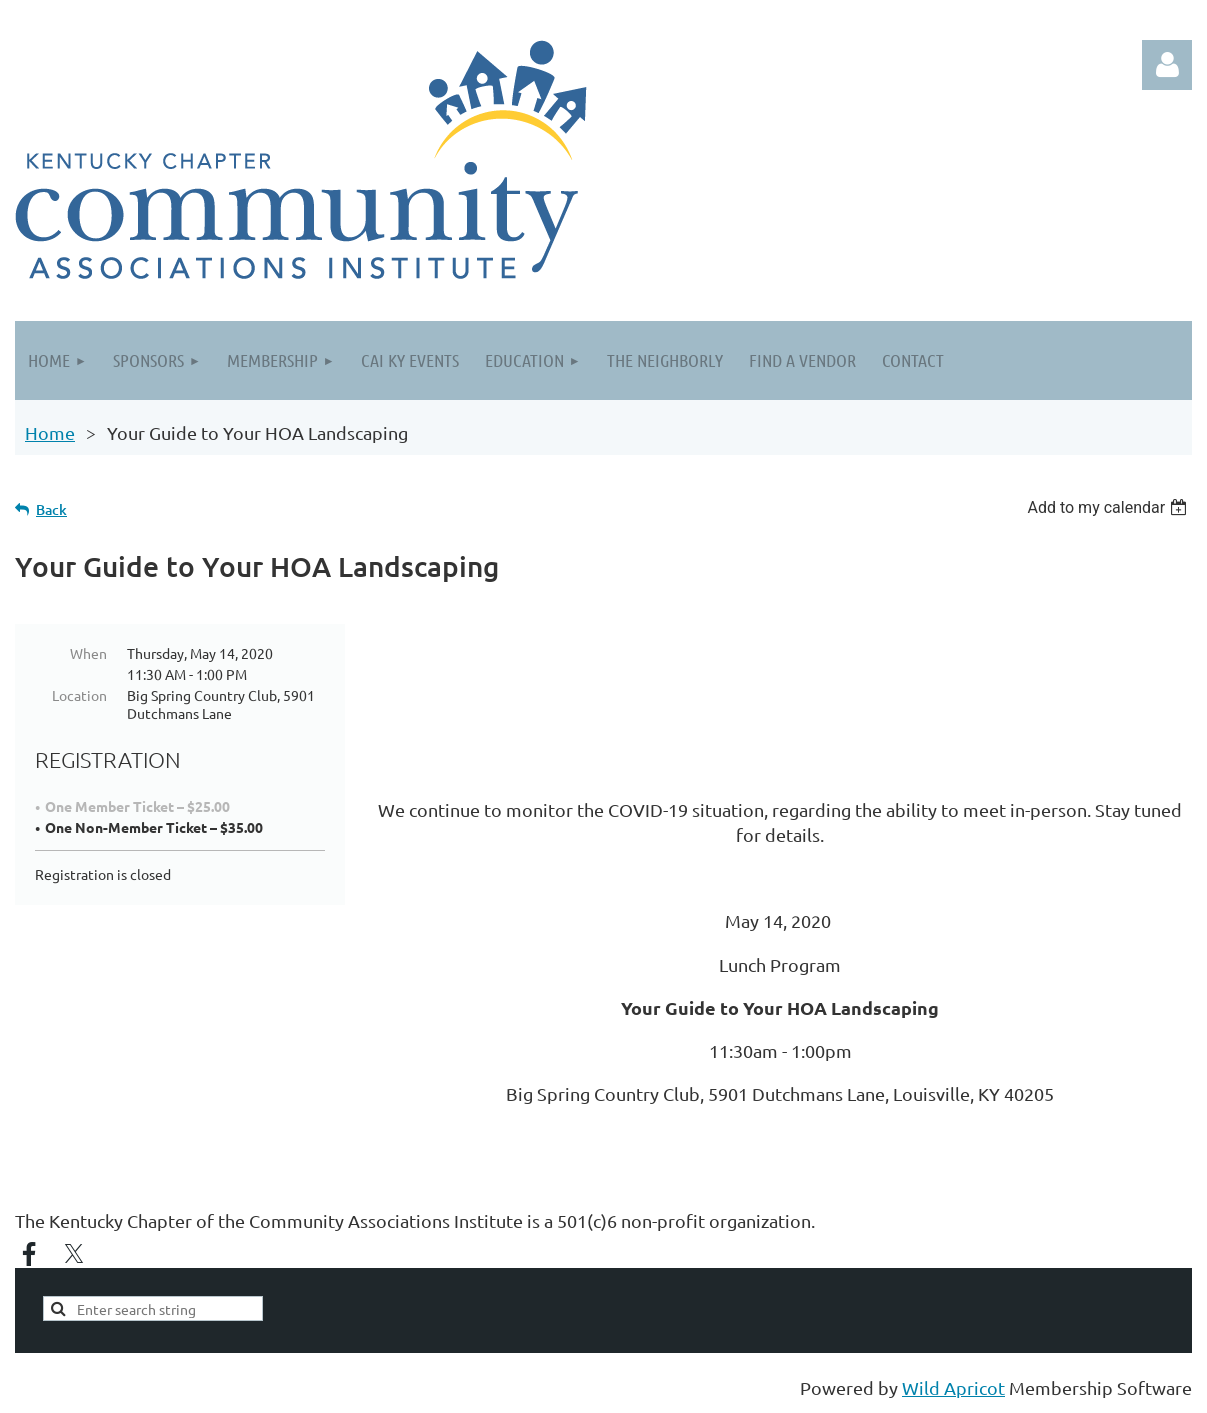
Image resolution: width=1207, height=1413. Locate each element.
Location (79, 695)
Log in (1167, 65)
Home (50, 432)
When (88, 653)
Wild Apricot (953, 1387)
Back (51, 509)
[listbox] (1109, 507)
